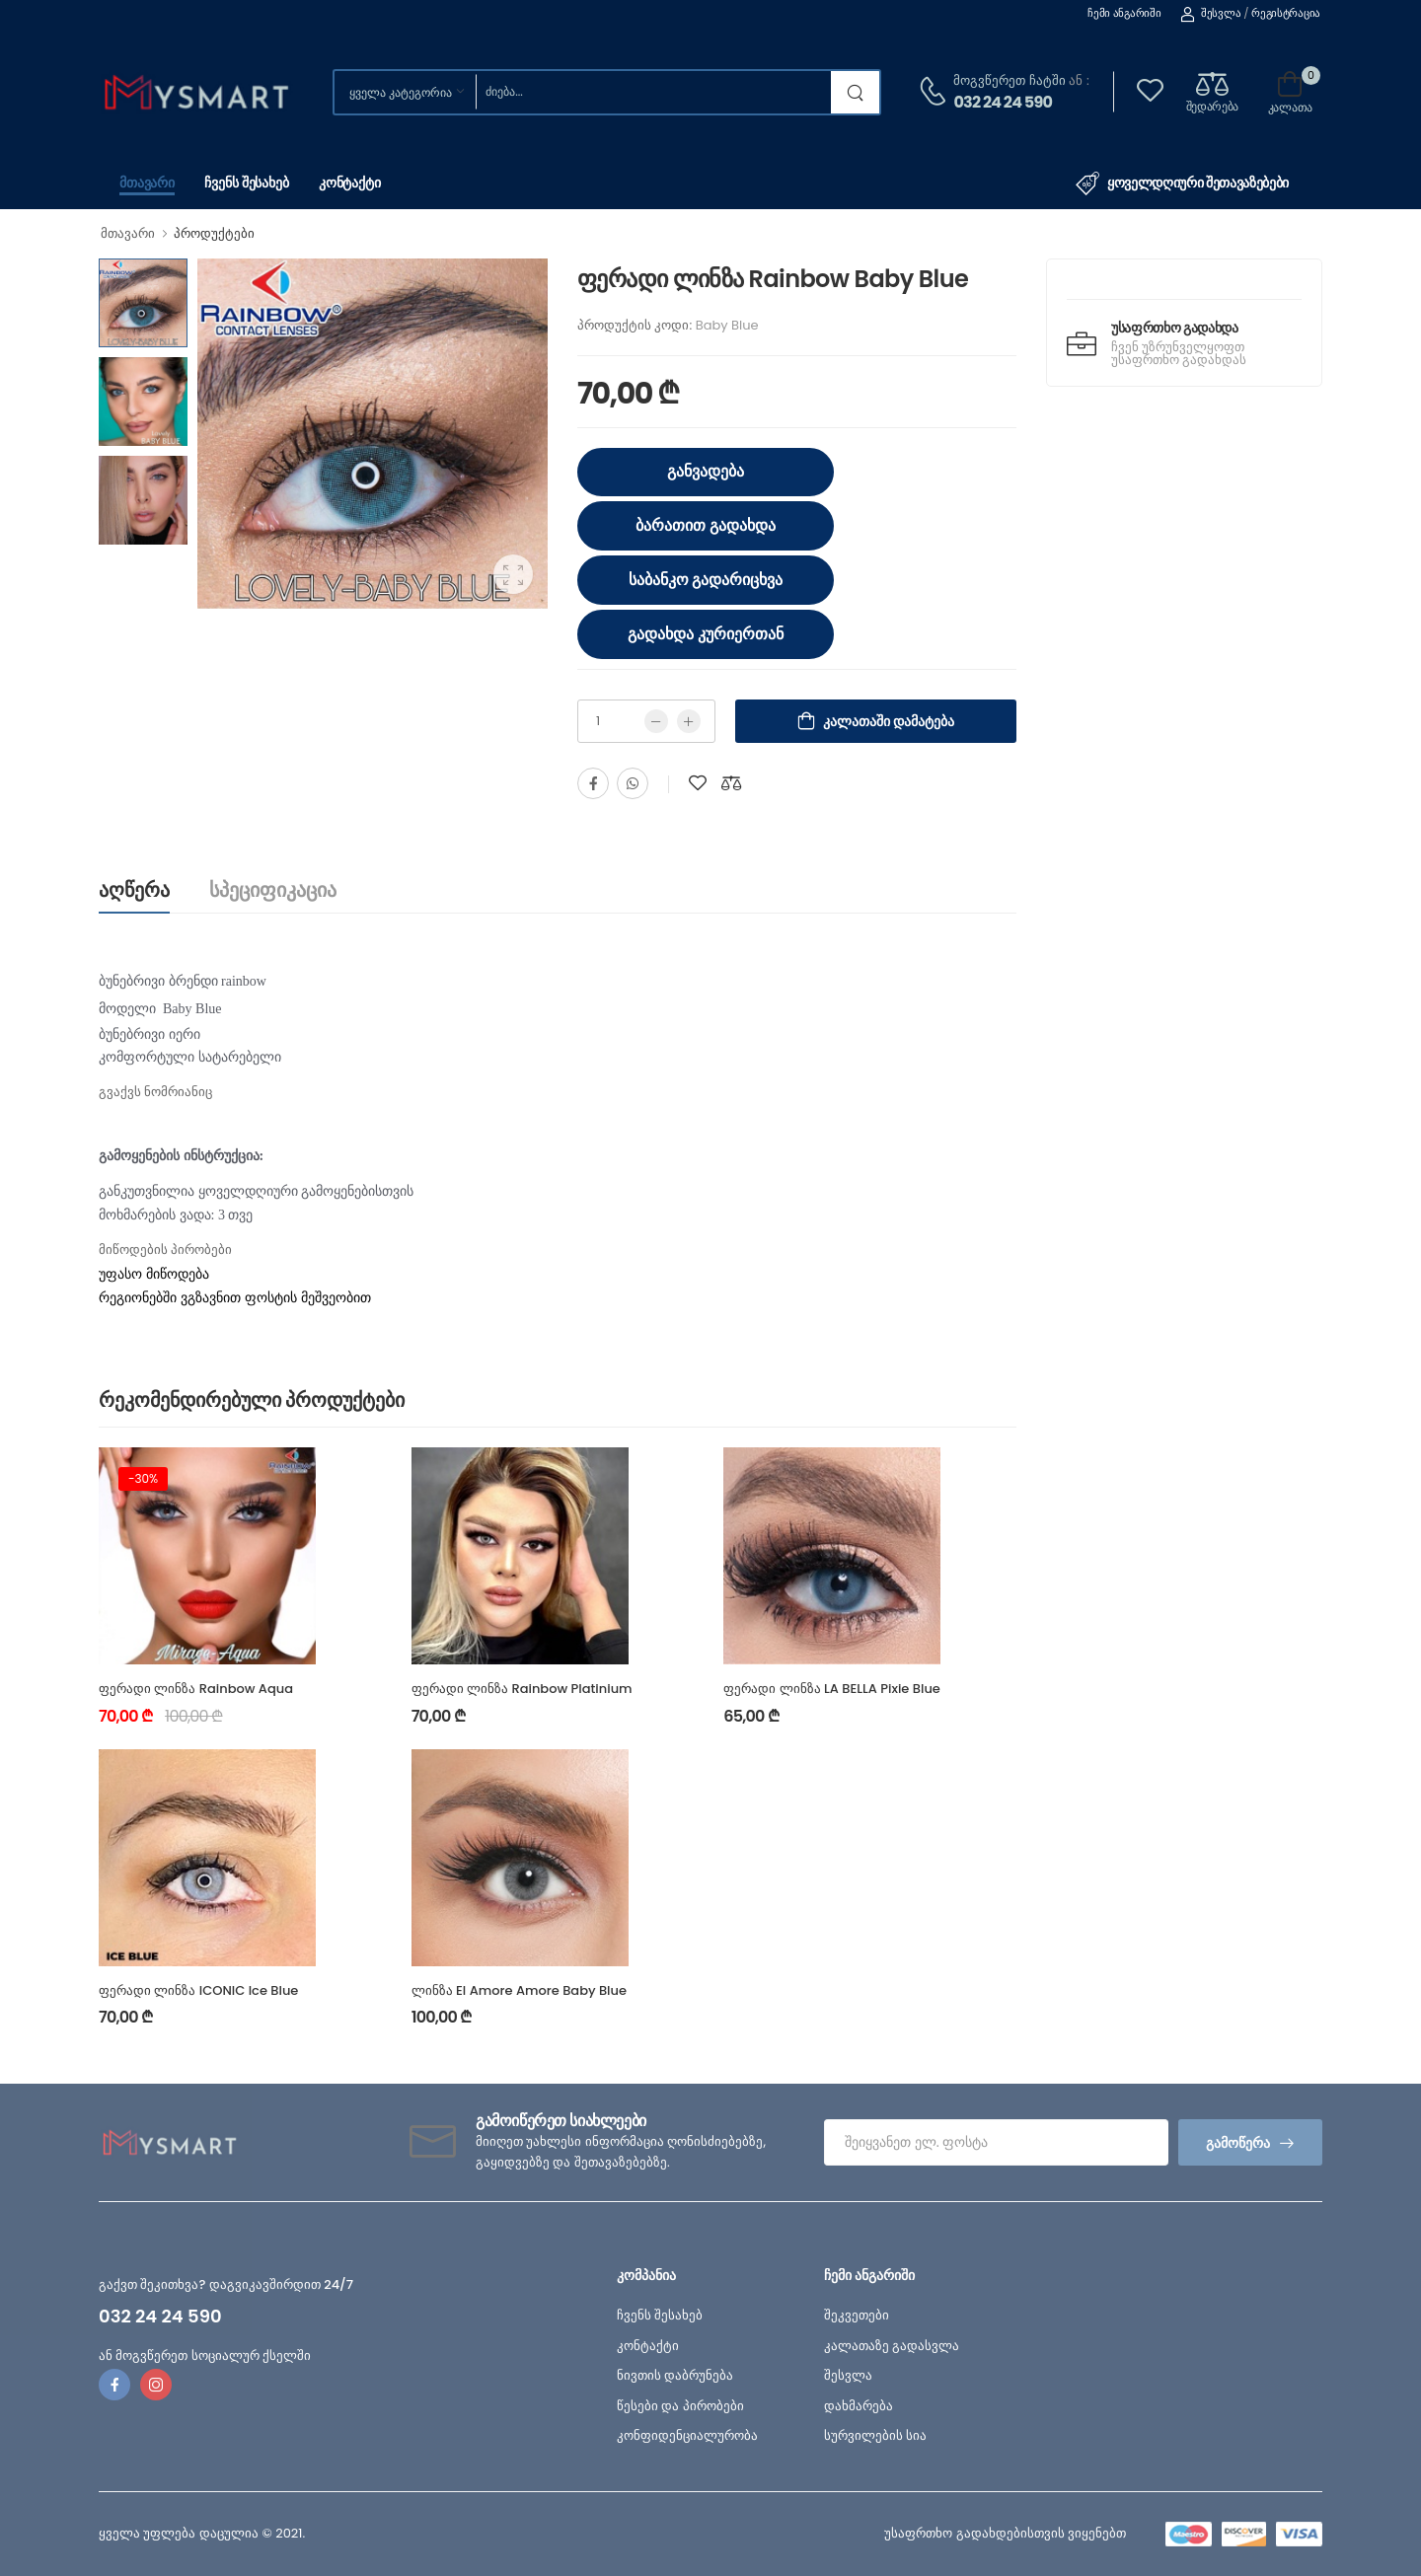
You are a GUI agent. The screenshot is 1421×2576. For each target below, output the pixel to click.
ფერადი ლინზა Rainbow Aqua (196, 1688)
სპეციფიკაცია (273, 890)
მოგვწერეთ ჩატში (1009, 80)
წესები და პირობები (680, 2405)
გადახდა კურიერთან (706, 634)
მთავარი (147, 182)
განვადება (705, 471)
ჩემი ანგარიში (1123, 13)
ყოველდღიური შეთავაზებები (1182, 183)
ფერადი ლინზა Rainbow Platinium (522, 1688)
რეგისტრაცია (1285, 13)
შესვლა (1210, 13)
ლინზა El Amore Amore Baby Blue (519, 1990)
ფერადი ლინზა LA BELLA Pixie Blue (831, 1688)
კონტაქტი (350, 182)
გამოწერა (1238, 2143)
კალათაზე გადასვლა (891, 2345)
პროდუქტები (214, 233)
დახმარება (858, 2405)
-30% (143, 1478)
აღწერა (134, 890)
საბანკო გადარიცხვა (706, 579)
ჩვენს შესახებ (246, 182)
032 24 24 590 (1002, 102)
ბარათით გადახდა (706, 525)
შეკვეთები (856, 2315)
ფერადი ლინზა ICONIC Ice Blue (198, 1990)
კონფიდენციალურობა (687, 2435)
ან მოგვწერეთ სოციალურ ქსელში (205, 2355)
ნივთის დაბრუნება (675, 2375)
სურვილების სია (875, 2435)
